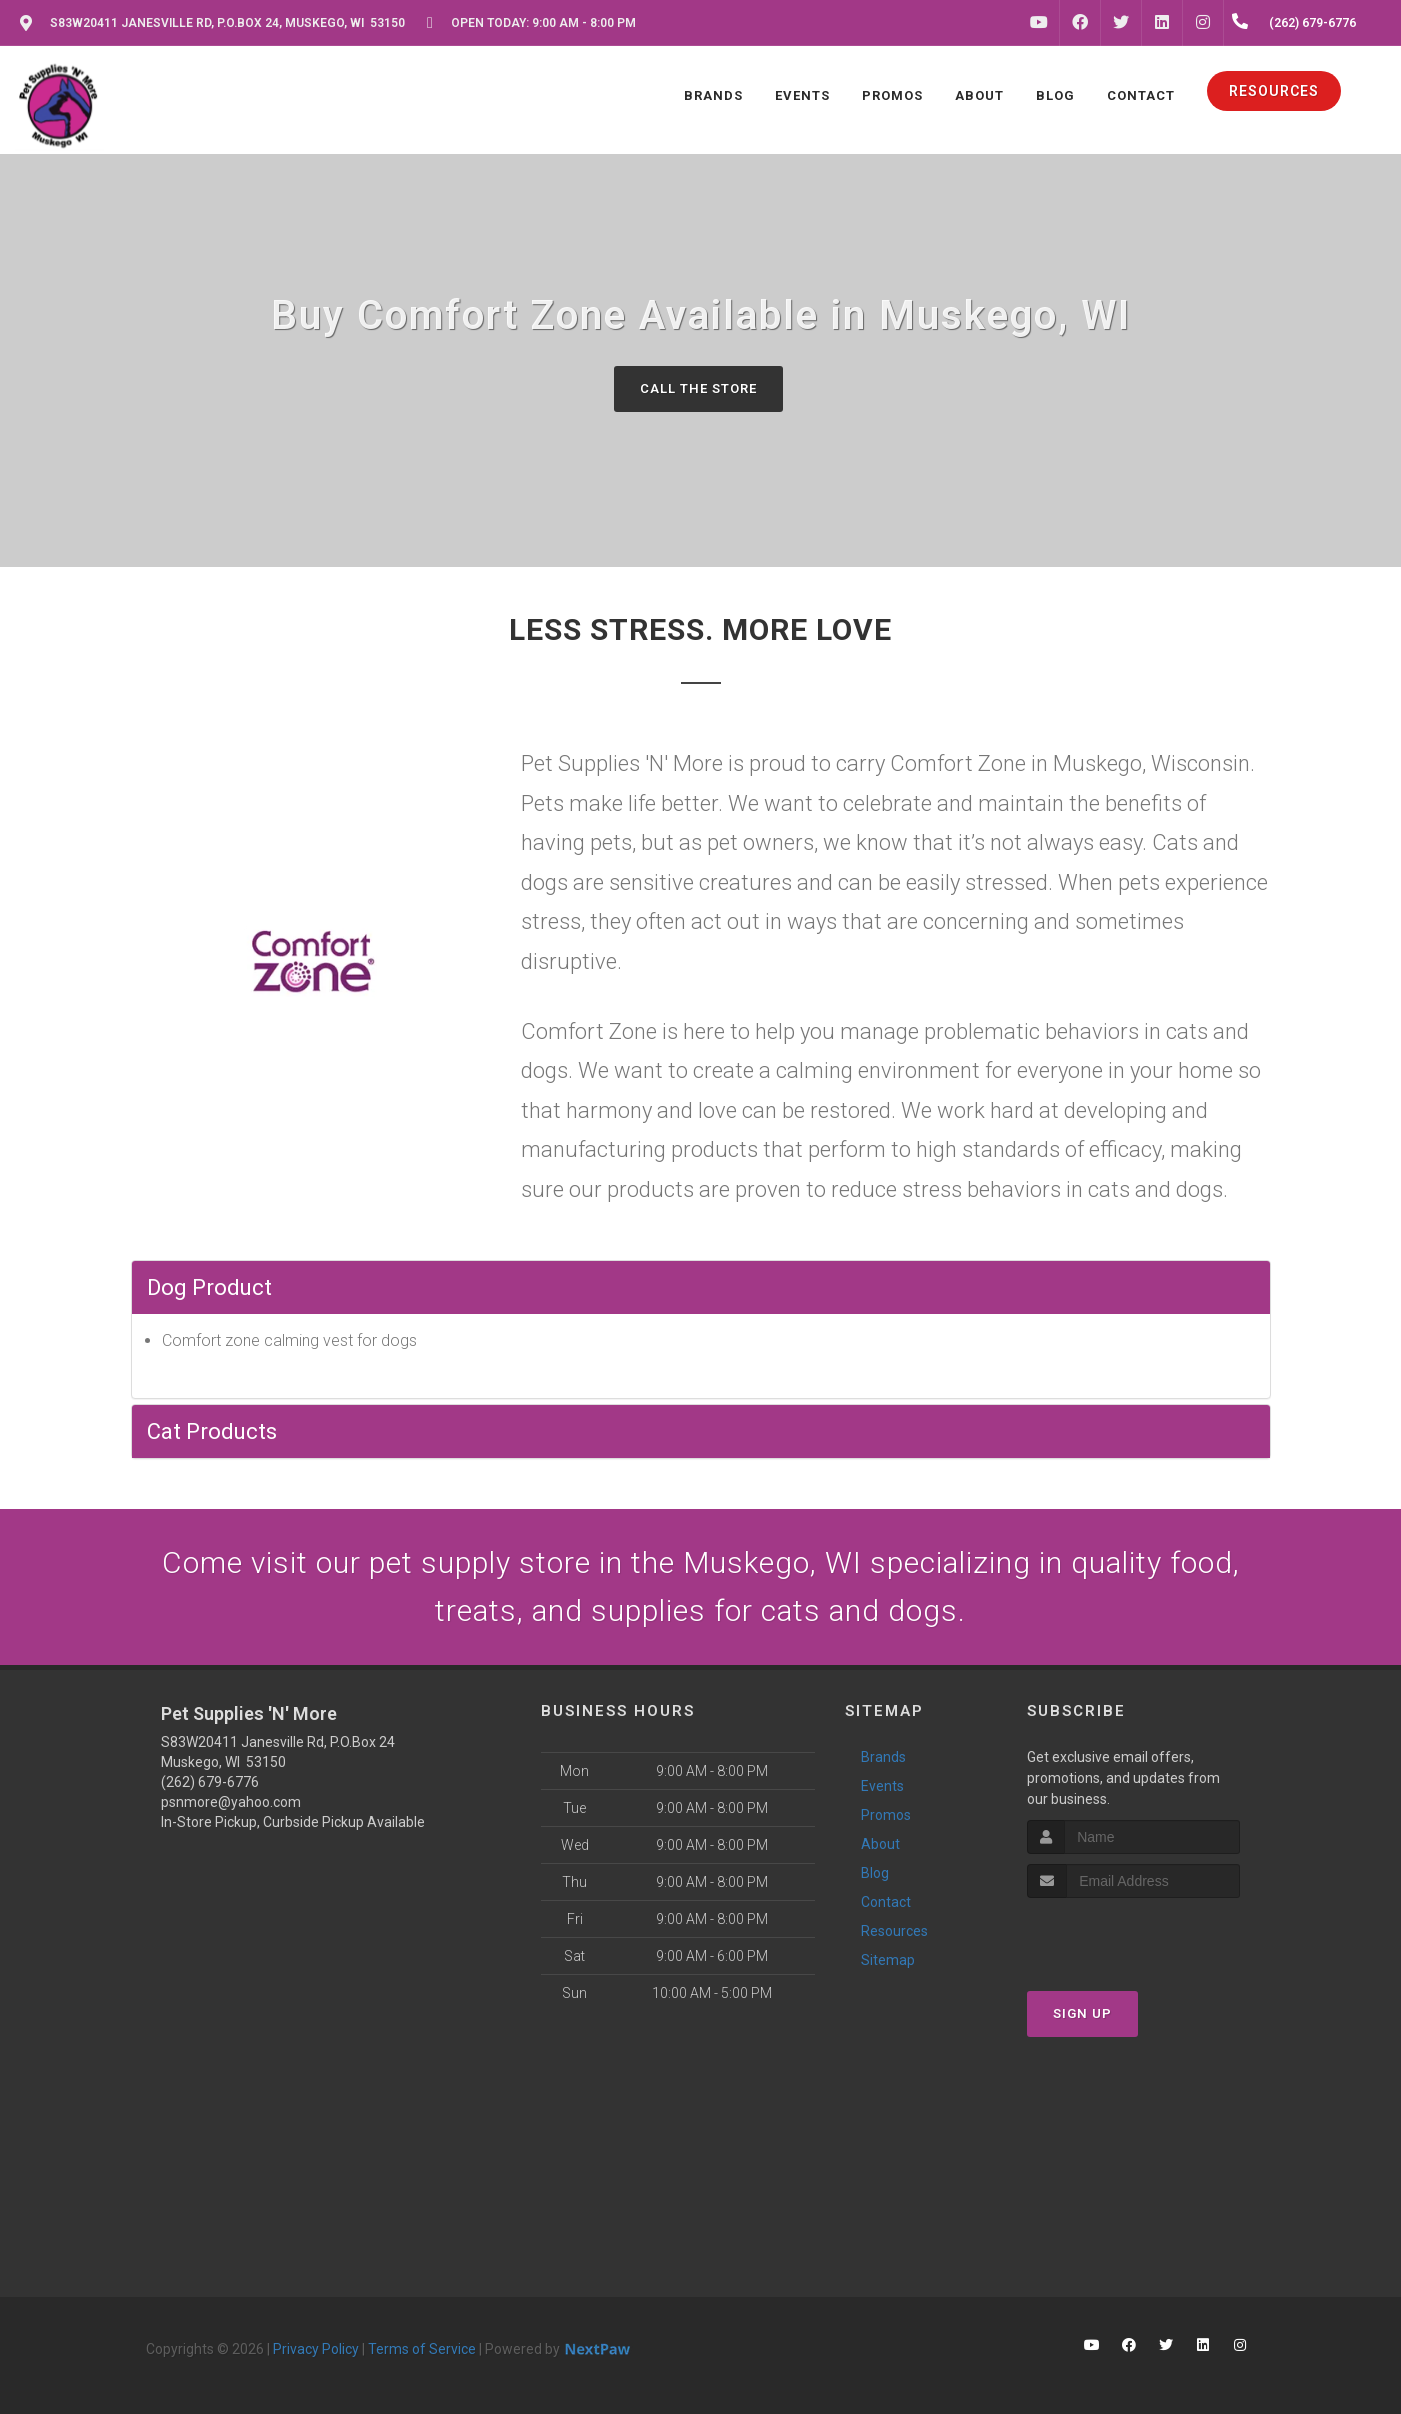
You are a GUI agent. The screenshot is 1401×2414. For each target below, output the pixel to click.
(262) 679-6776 (210, 1782)
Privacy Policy (316, 2349)
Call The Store (698, 388)
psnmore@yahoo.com (231, 1802)
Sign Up (1082, 2013)
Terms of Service (422, 2349)
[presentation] (1133, 1935)
